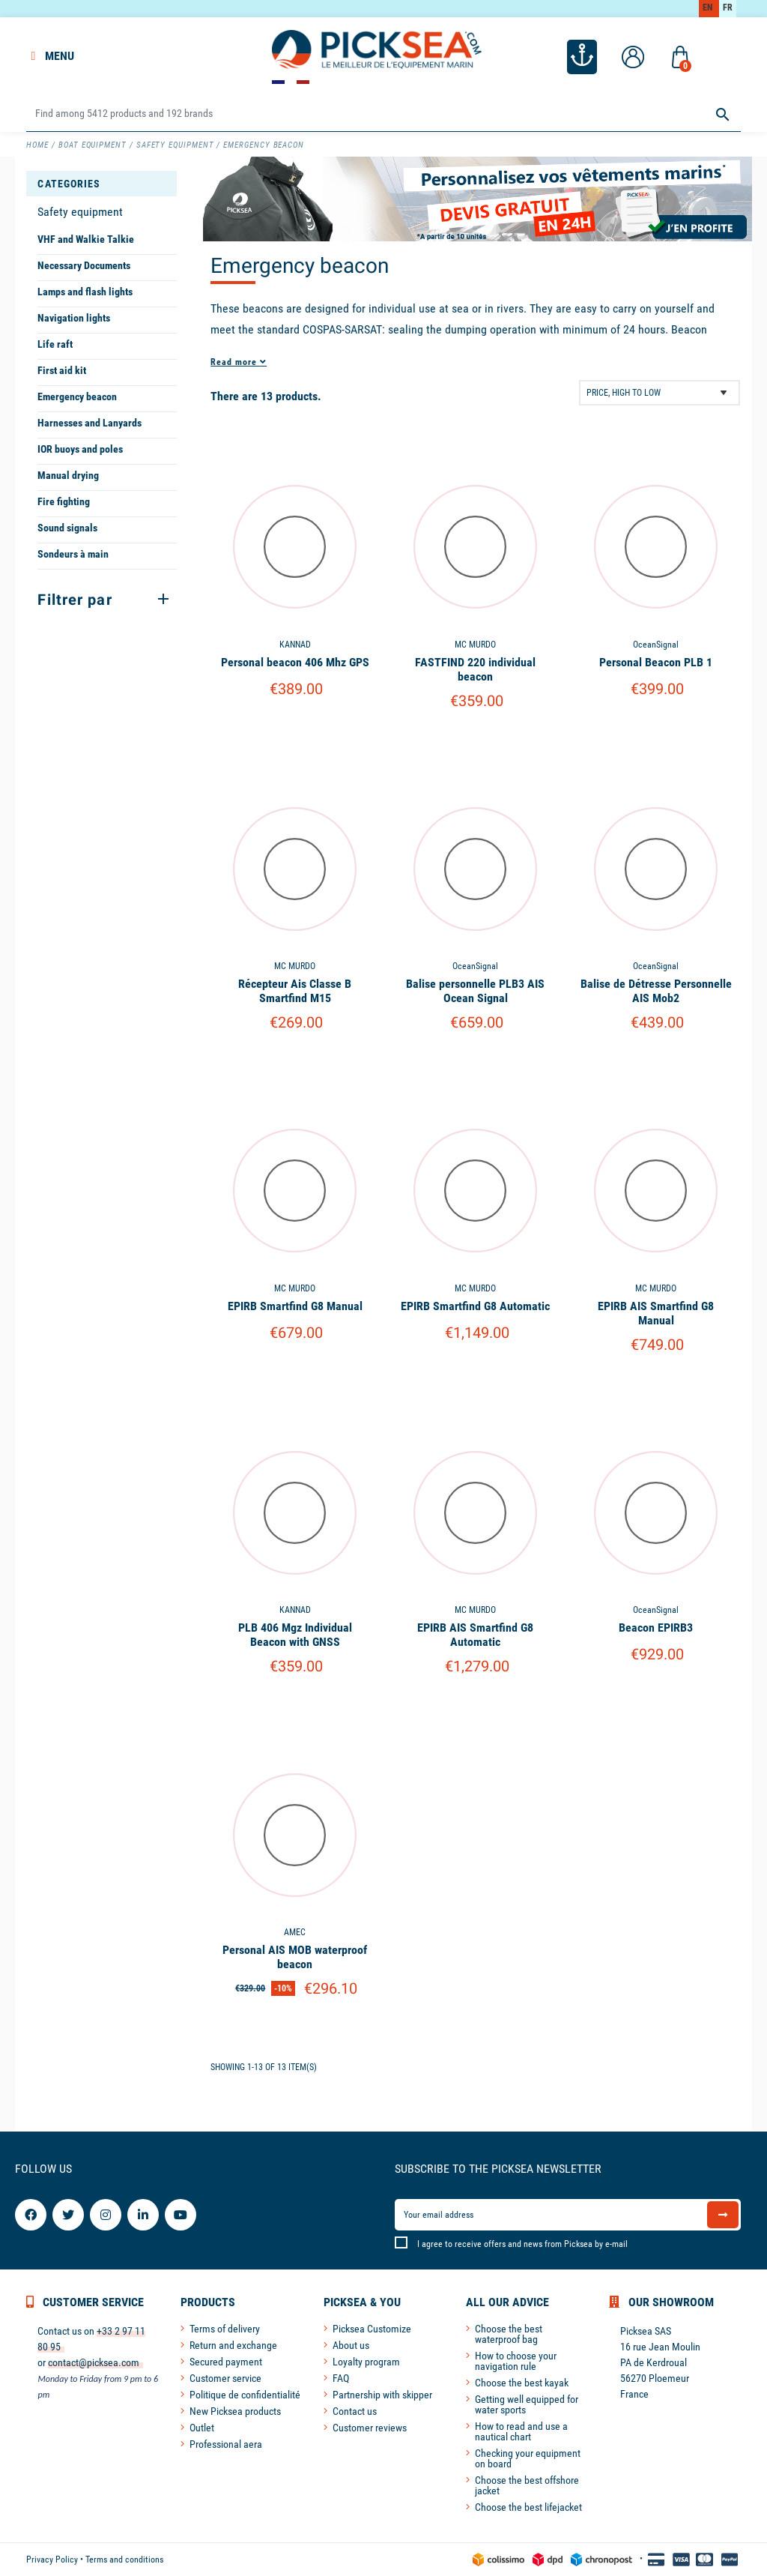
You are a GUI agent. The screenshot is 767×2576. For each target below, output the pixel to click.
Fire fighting (63, 501)
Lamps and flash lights (85, 292)
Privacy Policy (52, 2559)
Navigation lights (73, 318)
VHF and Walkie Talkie (85, 239)
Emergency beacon (77, 396)
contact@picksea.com (93, 2362)
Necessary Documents (83, 265)
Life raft (55, 344)
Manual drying (68, 475)
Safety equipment (80, 212)
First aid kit (61, 370)
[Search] (383, 114)
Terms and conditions (124, 2559)
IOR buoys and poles (80, 449)
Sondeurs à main (73, 554)
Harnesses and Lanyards (89, 423)
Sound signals (67, 528)
